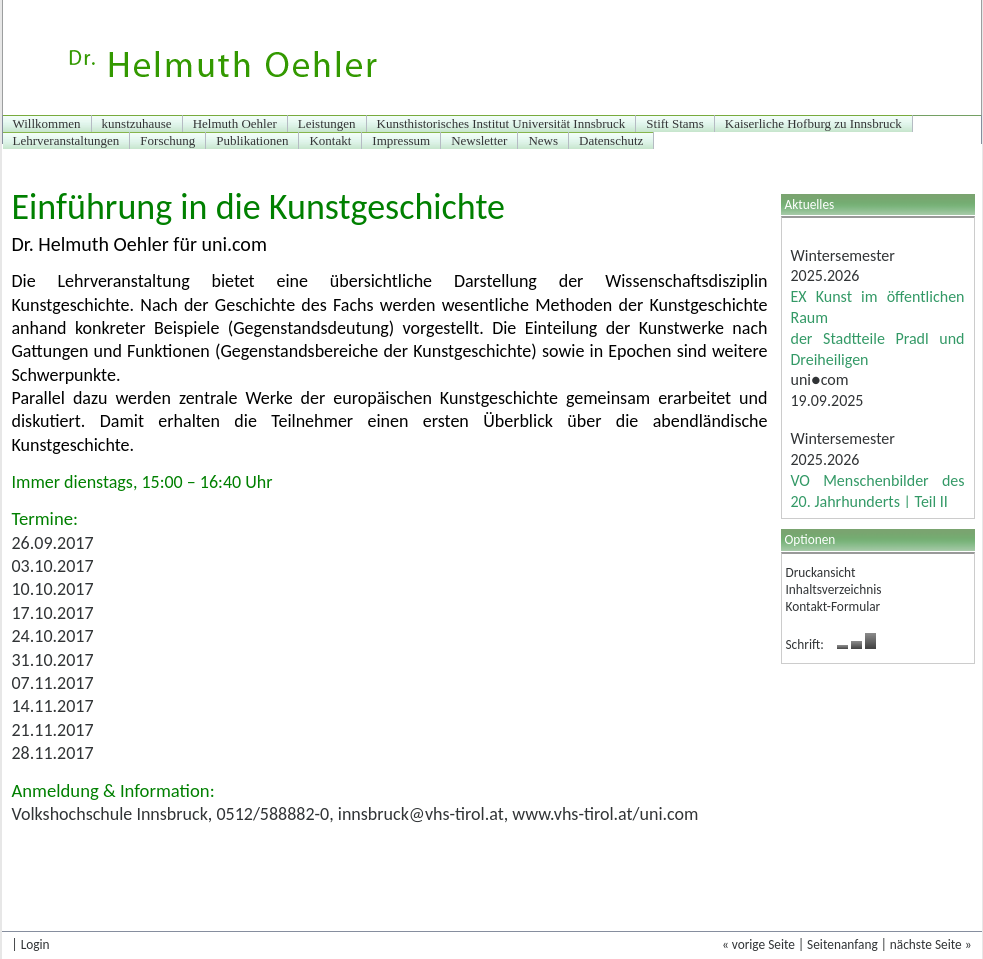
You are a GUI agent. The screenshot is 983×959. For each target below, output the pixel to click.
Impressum (401, 140)
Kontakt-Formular (833, 606)
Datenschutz (611, 140)
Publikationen (252, 140)
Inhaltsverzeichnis (834, 589)
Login (35, 944)
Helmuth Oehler (235, 123)
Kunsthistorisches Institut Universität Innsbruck (501, 123)
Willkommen (47, 123)
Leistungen (327, 123)
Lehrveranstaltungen (66, 140)
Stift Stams (674, 123)
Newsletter (479, 140)
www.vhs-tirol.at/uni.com (605, 814)
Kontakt (330, 140)
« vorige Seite (758, 944)
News (543, 140)
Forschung (167, 140)
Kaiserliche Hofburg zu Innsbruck (813, 123)
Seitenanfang (842, 944)
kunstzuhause (137, 123)
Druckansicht (821, 572)
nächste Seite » (931, 944)
